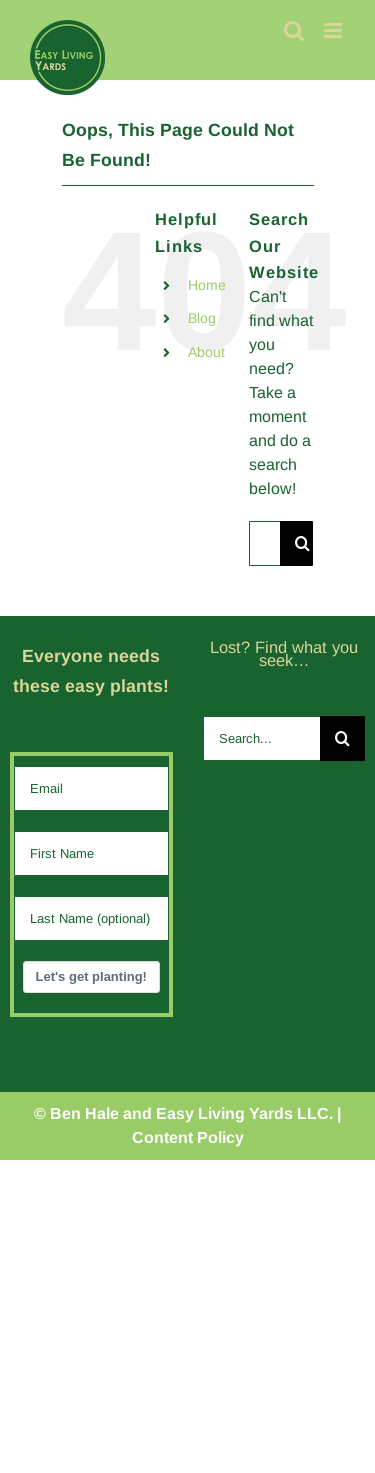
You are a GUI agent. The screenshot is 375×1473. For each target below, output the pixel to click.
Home (207, 285)
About (206, 352)
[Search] (302, 543)
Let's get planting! (91, 976)
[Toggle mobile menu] (334, 30)
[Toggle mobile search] (294, 30)
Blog (202, 318)
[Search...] (264, 543)
